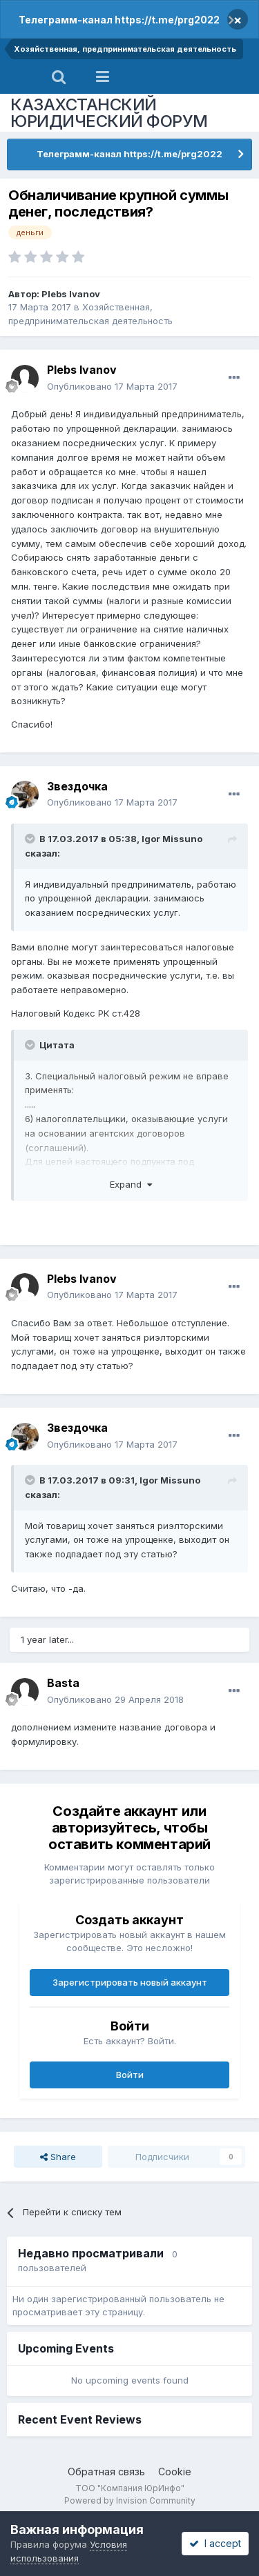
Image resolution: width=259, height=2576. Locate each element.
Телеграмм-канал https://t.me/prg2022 (119, 20)
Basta (63, 1683)
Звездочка (77, 786)
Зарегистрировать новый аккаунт (129, 1982)
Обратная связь (106, 2471)
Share (58, 2156)
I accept (215, 2543)
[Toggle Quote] (31, 838)
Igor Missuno (172, 838)
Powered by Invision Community (129, 2500)
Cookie (174, 2471)
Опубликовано (112, 386)
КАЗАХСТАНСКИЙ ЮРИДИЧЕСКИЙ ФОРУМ (109, 112)
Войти (130, 2074)
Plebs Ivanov (70, 293)
